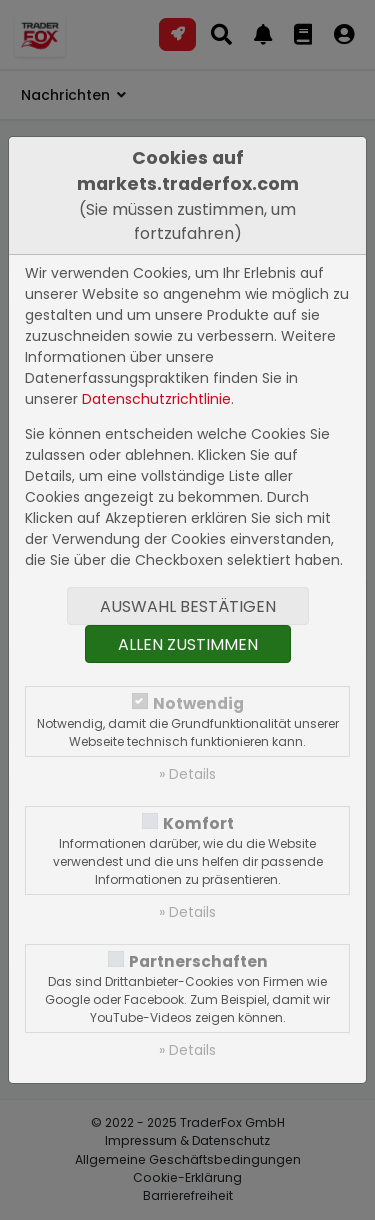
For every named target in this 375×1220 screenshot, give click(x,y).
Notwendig (198, 703)
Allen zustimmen (188, 644)
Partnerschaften (198, 961)
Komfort (198, 823)
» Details (187, 774)
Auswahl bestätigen (188, 606)
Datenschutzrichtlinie (156, 399)
